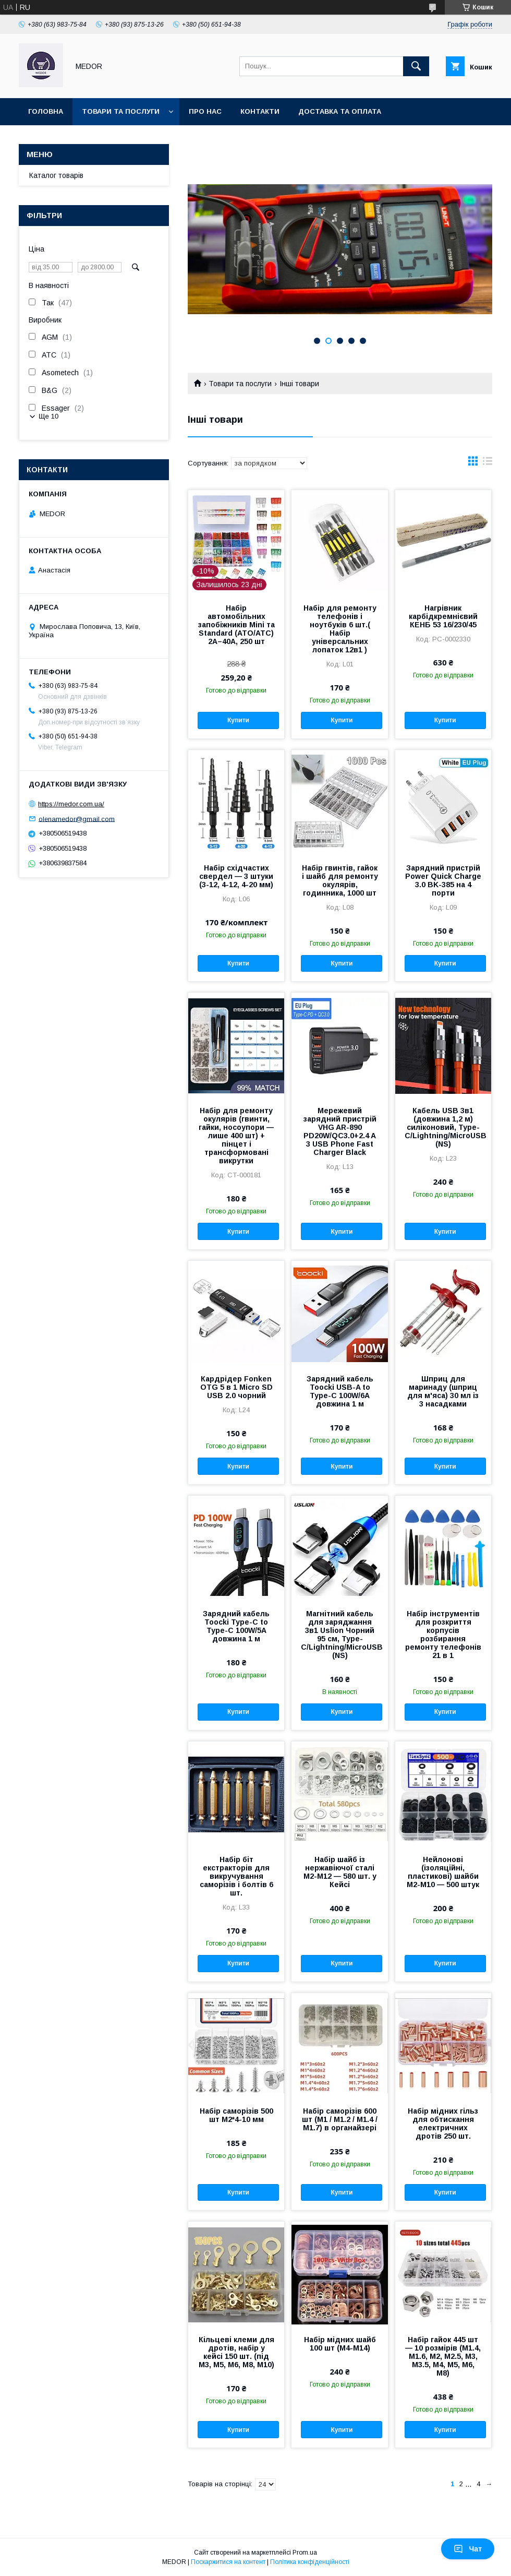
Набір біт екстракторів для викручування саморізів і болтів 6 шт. (236, 1876)
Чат (468, 2549)
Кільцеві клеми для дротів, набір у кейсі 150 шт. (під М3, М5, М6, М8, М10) (236, 2352)
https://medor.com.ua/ (71, 804)
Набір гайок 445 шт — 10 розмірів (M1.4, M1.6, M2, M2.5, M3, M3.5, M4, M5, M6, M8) (443, 2356)
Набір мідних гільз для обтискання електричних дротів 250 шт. (443, 2123)
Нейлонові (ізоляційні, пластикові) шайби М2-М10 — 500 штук (443, 1872)
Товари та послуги (121, 111)
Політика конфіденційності (309, 2562)
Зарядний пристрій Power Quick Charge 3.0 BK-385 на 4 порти (443, 880)
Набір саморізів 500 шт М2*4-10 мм (236, 2115)
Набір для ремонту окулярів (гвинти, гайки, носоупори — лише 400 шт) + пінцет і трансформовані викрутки (236, 1135)
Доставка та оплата (339, 111)
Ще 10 (48, 416)
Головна (45, 111)
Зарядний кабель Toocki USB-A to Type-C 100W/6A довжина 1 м (340, 1391)
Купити (238, 720)
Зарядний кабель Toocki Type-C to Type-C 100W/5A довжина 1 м (236, 1626)
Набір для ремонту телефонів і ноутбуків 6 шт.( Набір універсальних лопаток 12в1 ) (339, 629)
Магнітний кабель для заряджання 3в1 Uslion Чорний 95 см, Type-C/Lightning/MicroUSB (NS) (339, 1634)
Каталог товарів (56, 175)
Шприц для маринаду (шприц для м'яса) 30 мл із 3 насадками (443, 1391)
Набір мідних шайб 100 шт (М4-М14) (340, 2343)
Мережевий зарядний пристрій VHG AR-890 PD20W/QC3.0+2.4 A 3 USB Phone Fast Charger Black (339, 1131)
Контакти (259, 111)
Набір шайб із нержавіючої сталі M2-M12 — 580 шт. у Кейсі (339, 1872)
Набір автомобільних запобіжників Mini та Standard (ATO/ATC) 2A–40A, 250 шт (236, 625)
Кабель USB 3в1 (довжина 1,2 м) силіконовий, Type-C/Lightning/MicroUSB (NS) (443, 1127)
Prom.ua (305, 2552)
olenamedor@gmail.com (77, 818)
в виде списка (487, 463)
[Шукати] (416, 66)
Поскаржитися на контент (228, 2562)
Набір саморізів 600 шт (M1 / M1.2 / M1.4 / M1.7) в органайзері (340, 2119)
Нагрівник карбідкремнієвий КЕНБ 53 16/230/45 (443, 616)
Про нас (205, 111)
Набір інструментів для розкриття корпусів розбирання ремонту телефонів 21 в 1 (443, 1634)
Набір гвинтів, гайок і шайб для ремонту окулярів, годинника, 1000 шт (340, 880)
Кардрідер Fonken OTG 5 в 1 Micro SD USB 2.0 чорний (236, 1387)
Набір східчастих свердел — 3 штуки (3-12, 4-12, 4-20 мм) (236, 876)
